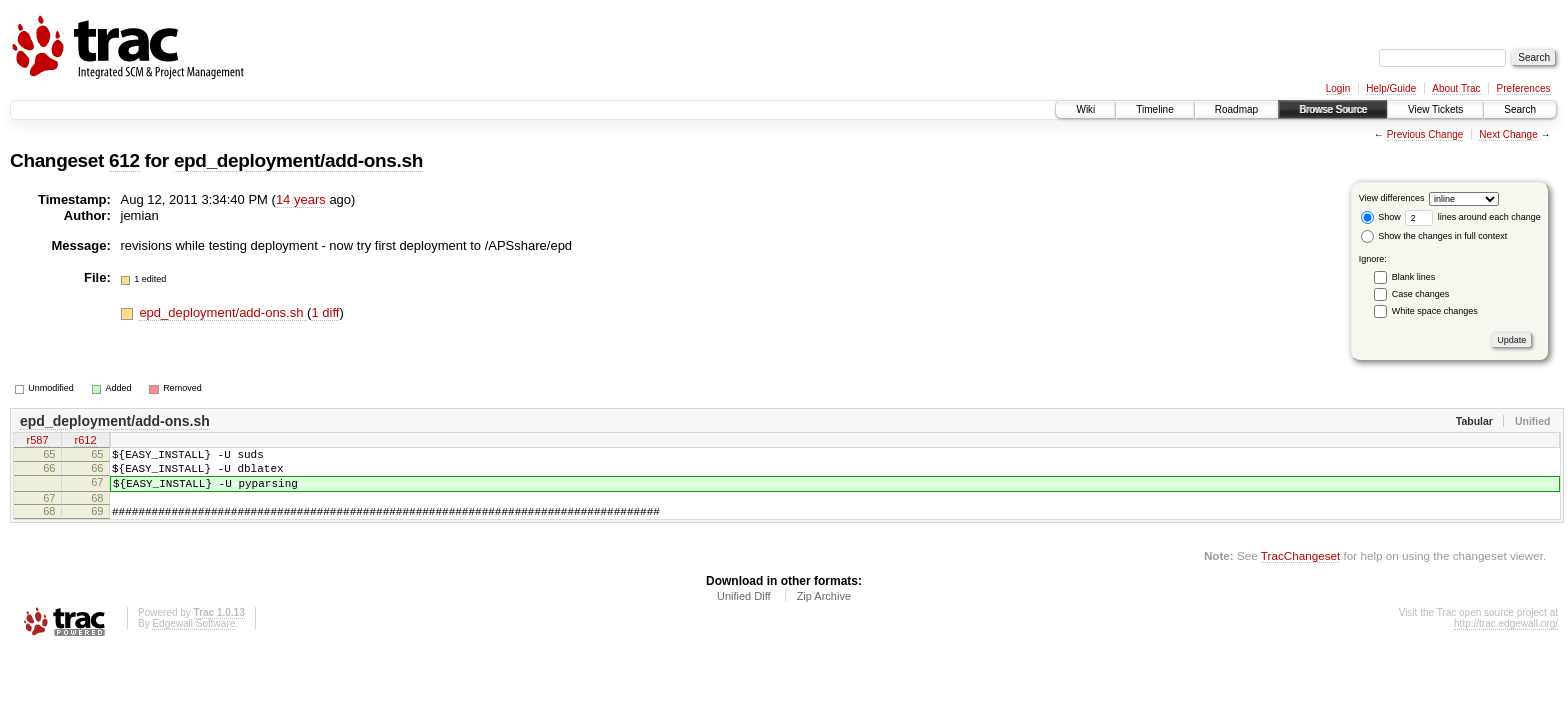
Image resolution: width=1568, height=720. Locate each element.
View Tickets (1435, 109)
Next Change (1508, 134)
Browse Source (1333, 109)
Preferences (1524, 88)
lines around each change (1473, 217)
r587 (37, 442)
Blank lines (1414, 277)
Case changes (1421, 294)
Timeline (1154, 109)
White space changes (1435, 311)
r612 (85, 442)
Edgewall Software (193, 638)
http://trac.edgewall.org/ (1506, 638)
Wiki (1085, 109)
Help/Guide (1391, 88)
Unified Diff (744, 611)
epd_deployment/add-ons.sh (298, 160)
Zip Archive (824, 611)
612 (124, 160)
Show (1381, 217)
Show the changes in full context (1434, 236)
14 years (301, 199)
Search (1520, 109)
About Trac (1456, 88)
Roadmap (1236, 109)
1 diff (325, 312)
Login (1338, 88)
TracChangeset (1300, 570)
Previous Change (1425, 134)
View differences (1392, 198)
